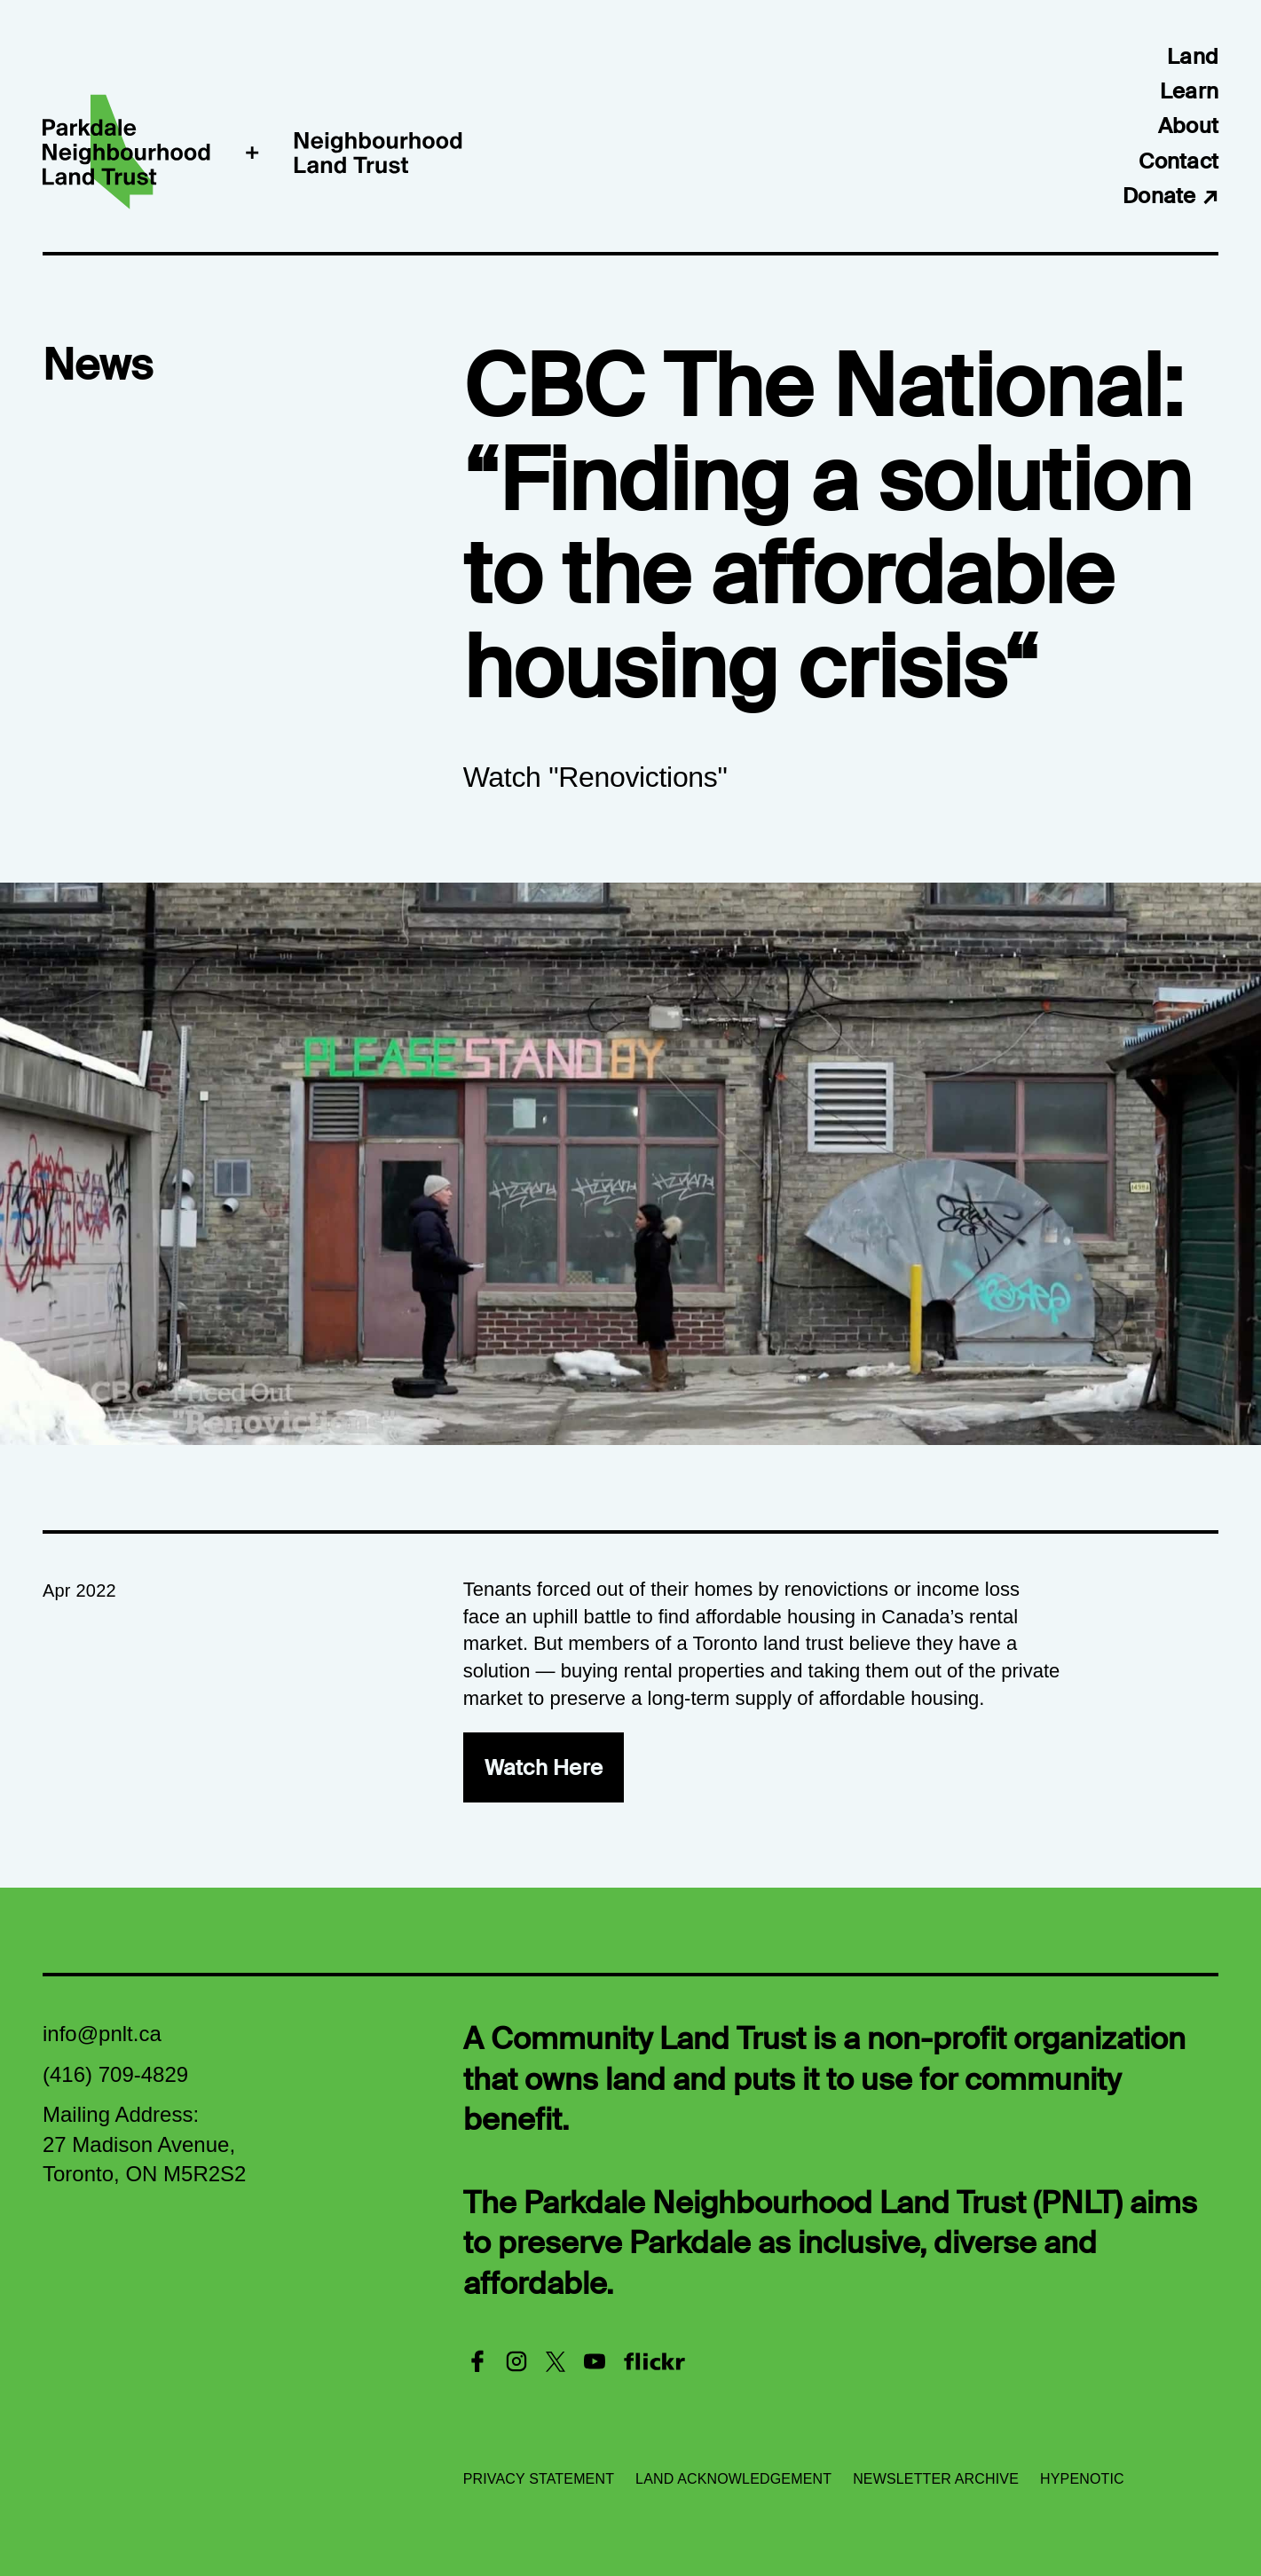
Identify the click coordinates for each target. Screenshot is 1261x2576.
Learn (1189, 91)
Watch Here (544, 1767)
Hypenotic (1082, 2478)
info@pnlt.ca (102, 2034)
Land (1192, 56)
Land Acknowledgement (733, 2478)
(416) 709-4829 (115, 2074)
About (1188, 125)
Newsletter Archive (936, 2478)
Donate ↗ (1170, 195)
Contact (1178, 161)
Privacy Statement (538, 2478)
